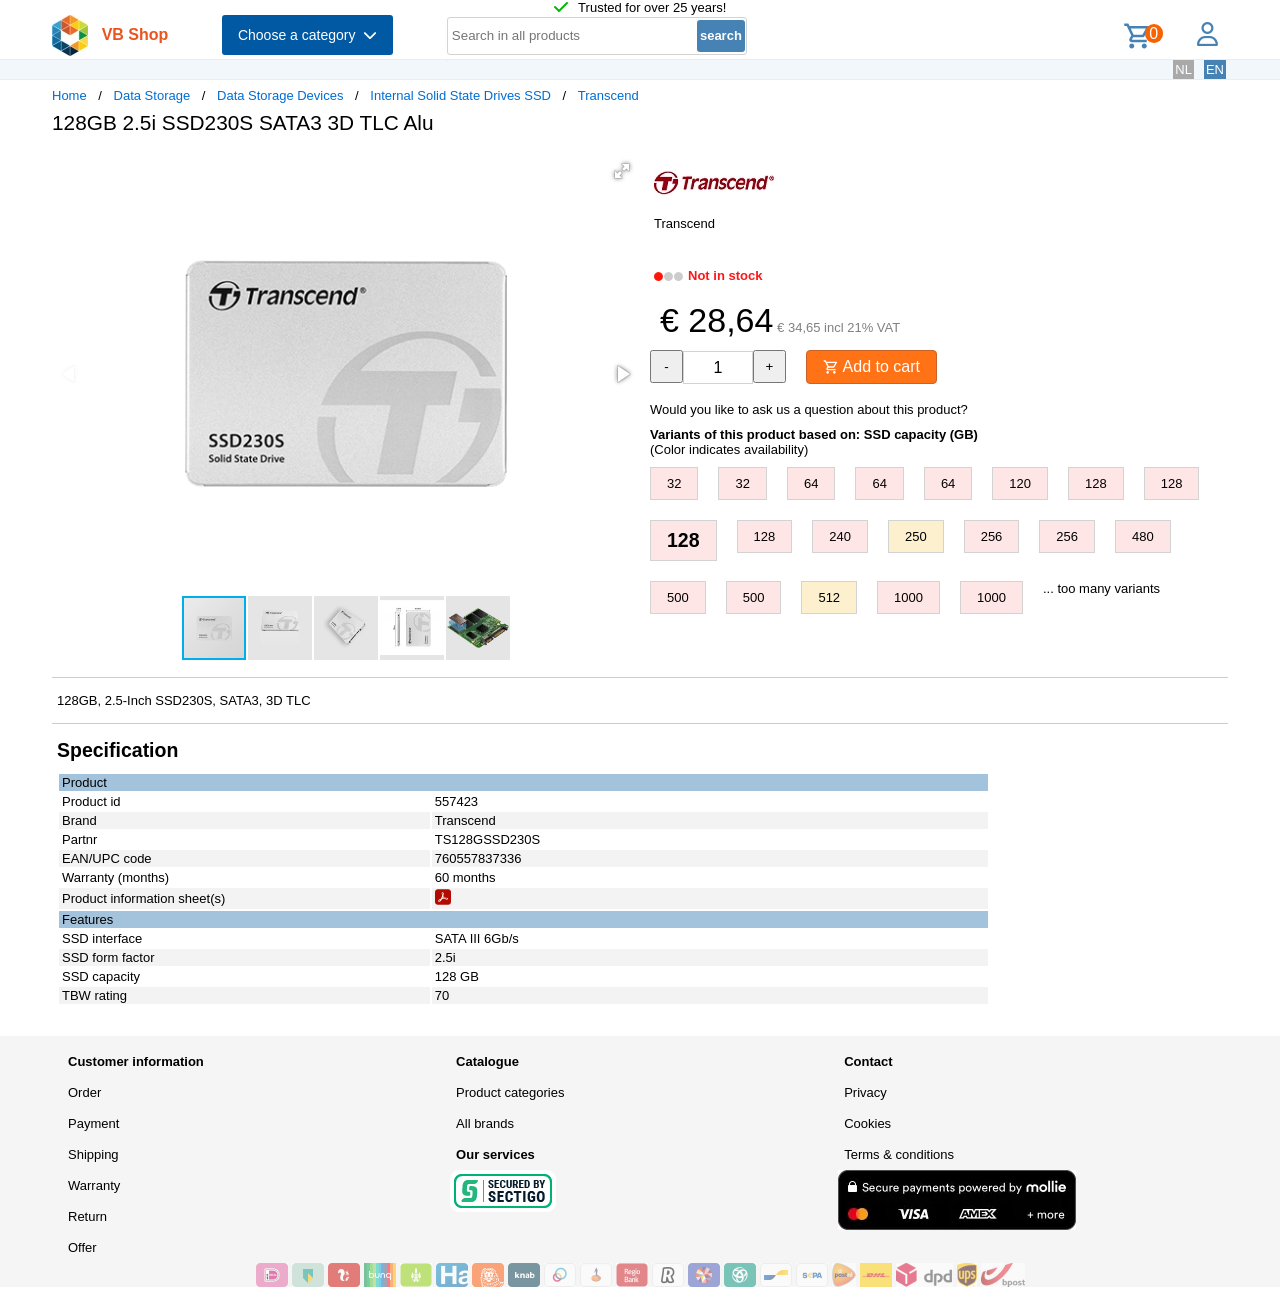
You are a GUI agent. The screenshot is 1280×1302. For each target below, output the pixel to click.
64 (811, 483)
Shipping (93, 1154)
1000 (908, 597)
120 (1020, 483)
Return (87, 1216)
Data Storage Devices (280, 95)
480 (1143, 536)
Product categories (510, 1092)
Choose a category (307, 35)
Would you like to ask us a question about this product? (809, 409)
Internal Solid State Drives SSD (460, 95)
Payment (93, 1123)
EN (1215, 69)
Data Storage (152, 95)
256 (992, 536)
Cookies (867, 1123)
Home (69, 95)
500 (678, 597)
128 (1096, 483)
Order (84, 1092)
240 (840, 536)
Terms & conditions (899, 1154)
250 (916, 536)
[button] (622, 171)
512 (829, 597)
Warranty (94, 1185)
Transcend (608, 95)
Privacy (865, 1092)
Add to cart (871, 366)
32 (674, 483)
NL (1183, 69)
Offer (82, 1247)
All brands (485, 1123)
